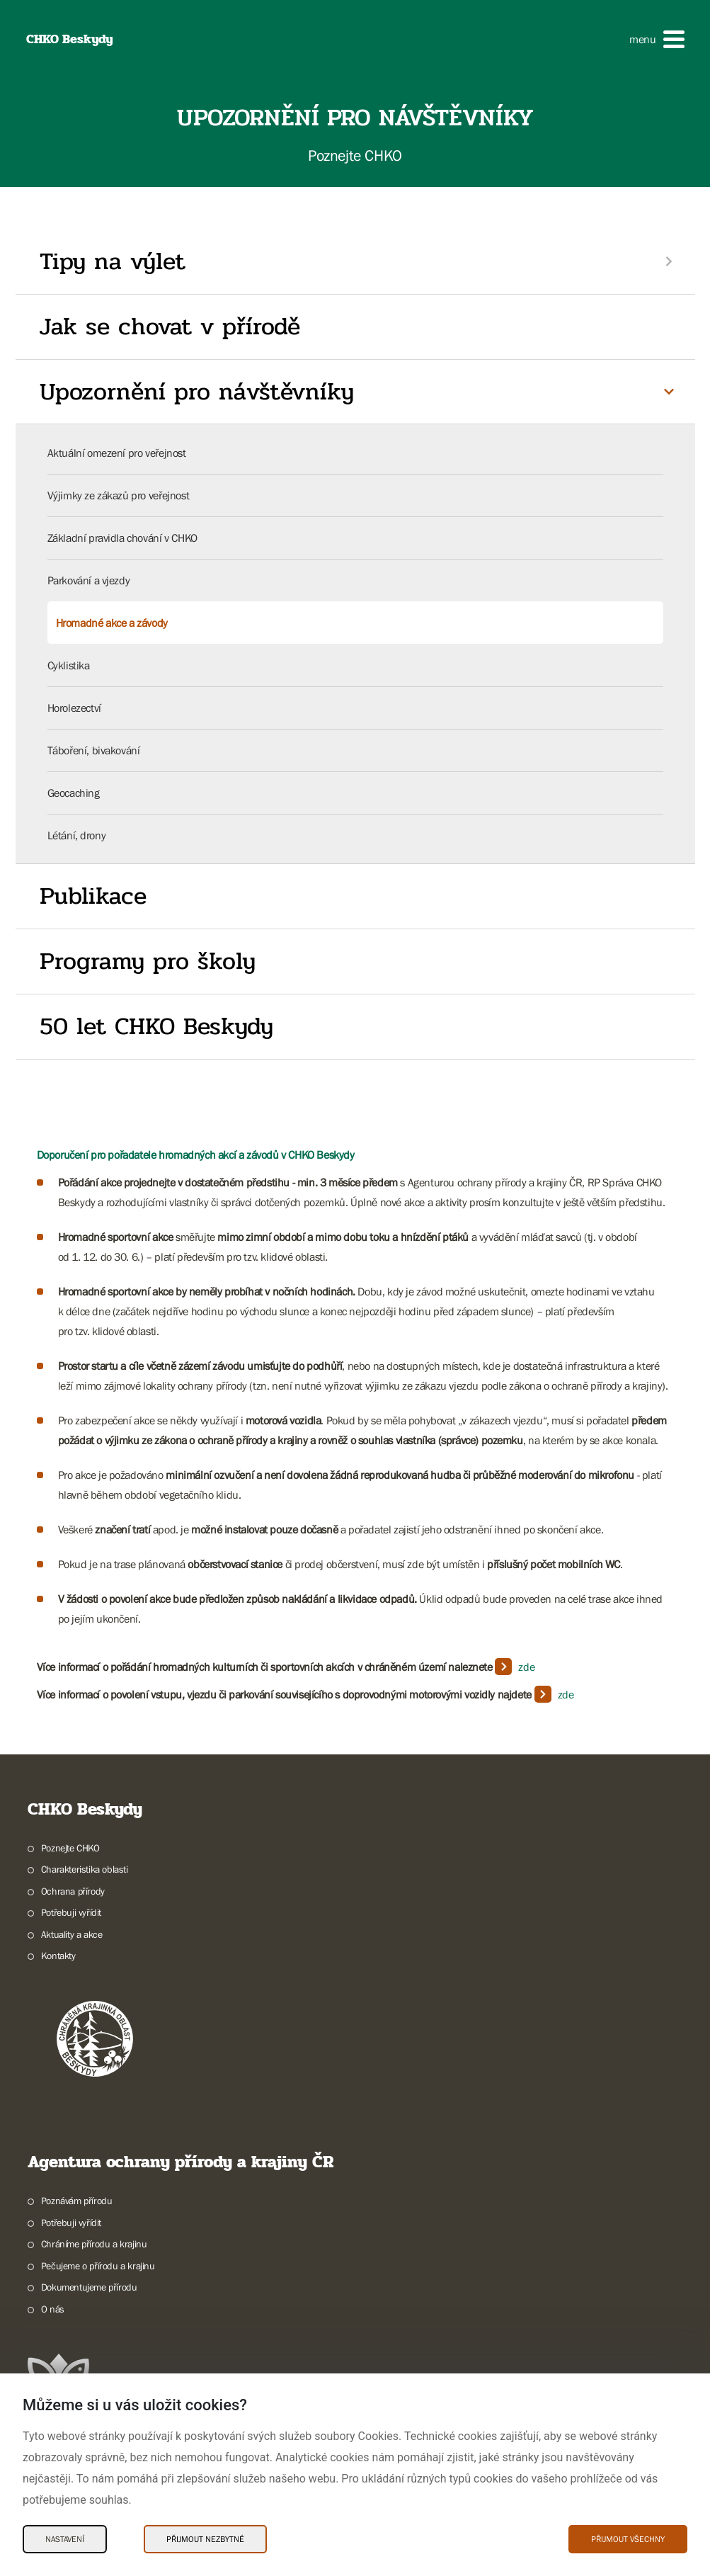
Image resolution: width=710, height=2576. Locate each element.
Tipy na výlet (112, 261)
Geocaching (73, 792)
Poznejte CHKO (70, 1848)
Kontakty (58, 1955)
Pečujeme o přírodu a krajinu (98, 2265)
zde (526, 1666)
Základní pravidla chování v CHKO (122, 537)
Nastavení (64, 2539)
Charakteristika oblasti (84, 1869)
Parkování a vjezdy (88, 580)
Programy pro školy (148, 961)
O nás (52, 2309)
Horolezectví (74, 707)
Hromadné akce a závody (112, 622)
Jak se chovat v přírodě (170, 326)
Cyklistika (68, 665)
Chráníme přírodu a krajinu (94, 2243)
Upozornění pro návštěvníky (197, 391)
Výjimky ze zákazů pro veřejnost (118, 495)
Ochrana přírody (73, 1891)
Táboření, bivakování (93, 750)
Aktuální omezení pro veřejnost (116, 452)
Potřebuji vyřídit (71, 1912)
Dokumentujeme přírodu (89, 2287)
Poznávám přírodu (77, 2200)
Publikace (93, 896)
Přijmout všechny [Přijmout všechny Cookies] (628, 2539)
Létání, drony (76, 835)
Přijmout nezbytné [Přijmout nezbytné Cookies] (205, 2539)
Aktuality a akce (72, 1934)
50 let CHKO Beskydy (156, 1026)
